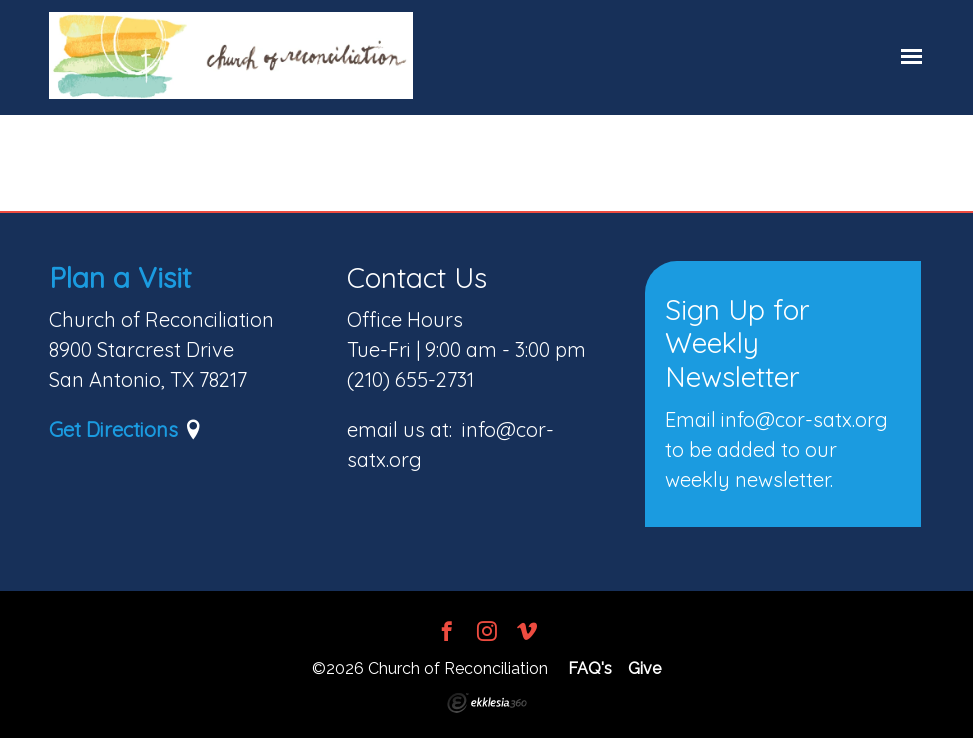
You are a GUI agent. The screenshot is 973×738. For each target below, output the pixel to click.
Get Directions (113, 429)
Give (644, 668)
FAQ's (590, 668)
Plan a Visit (120, 277)
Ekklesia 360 (487, 703)
